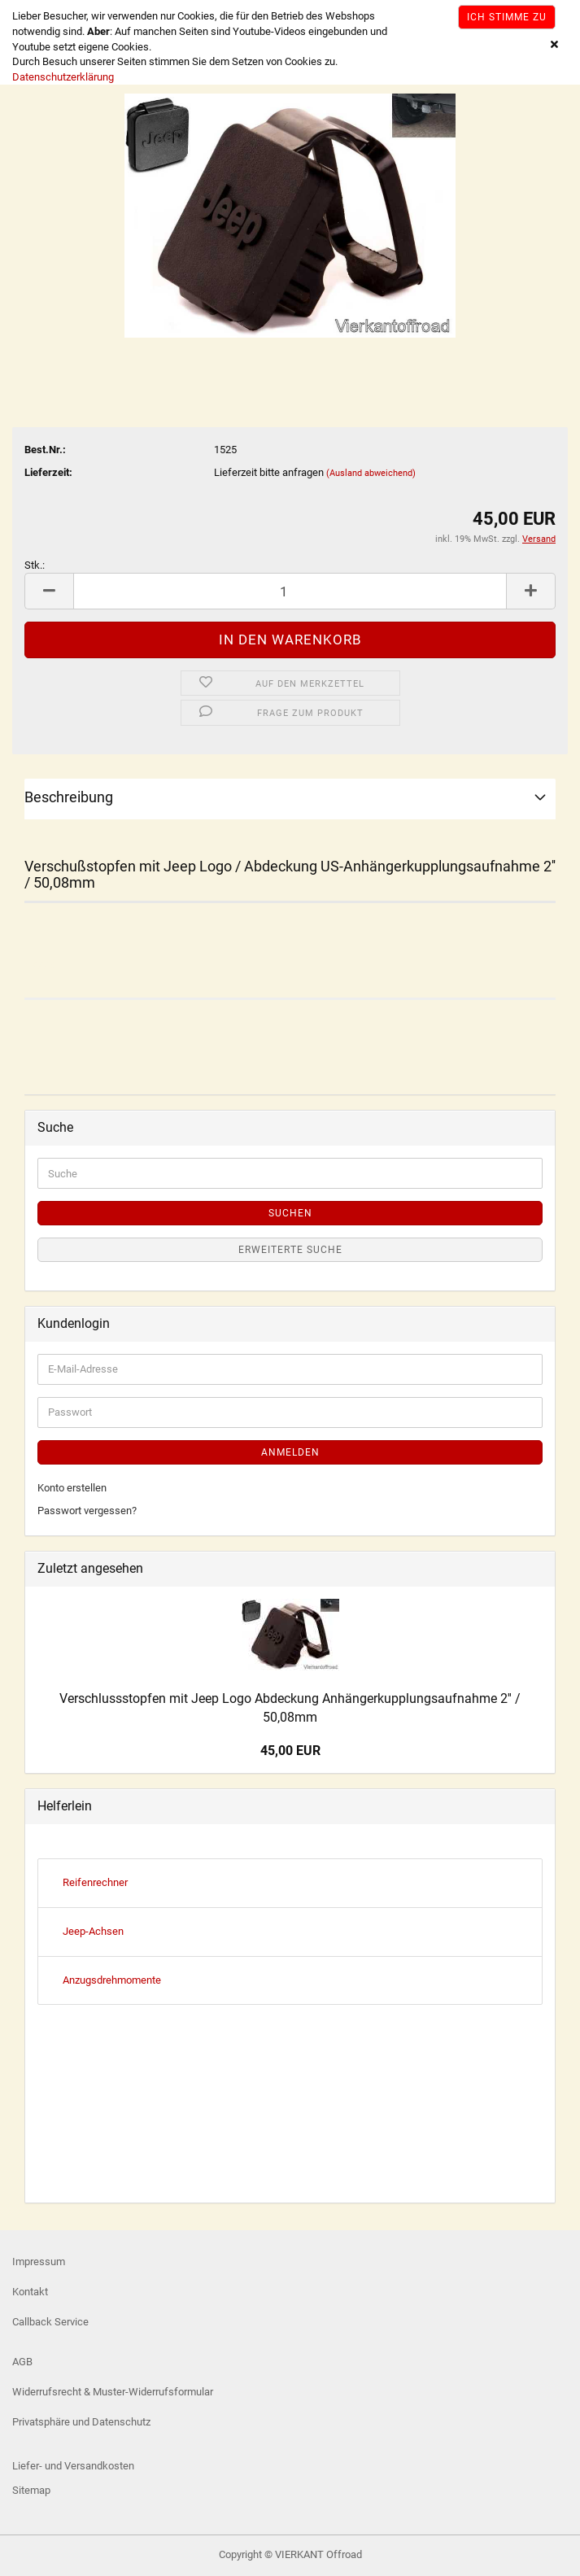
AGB (22, 2362)
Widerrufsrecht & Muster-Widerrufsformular (112, 2392)
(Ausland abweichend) (371, 473)
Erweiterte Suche (290, 1249)
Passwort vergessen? (87, 1510)
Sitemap (31, 2490)
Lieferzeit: (48, 472)
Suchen (290, 1213)
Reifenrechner (95, 1882)
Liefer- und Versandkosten (73, 2466)
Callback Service (50, 2322)
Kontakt (30, 2292)
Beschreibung (68, 797)
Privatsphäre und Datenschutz (81, 2422)
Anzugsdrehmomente (112, 1980)
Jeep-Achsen (93, 1931)
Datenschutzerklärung (63, 77)
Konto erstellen (72, 1488)
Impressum (38, 2261)
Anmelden (290, 1452)
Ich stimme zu (507, 17)
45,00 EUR (290, 1750)
